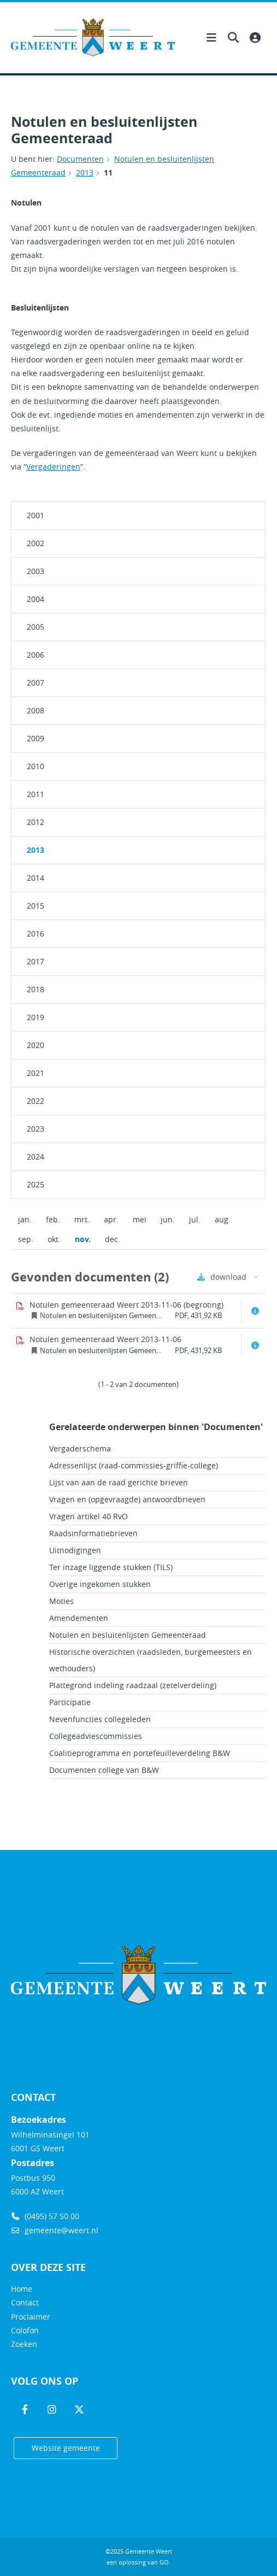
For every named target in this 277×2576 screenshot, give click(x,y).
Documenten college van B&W (104, 1770)
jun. (168, 1219)
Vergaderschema (80, 1448)
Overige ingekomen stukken (100, 1584)
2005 (35, 627)
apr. (111, 1219)
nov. (79, 1239)
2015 (35, 905)
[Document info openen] (255, 1311)
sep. (25, 1239)
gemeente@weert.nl (54, 2230)
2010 (35, 766)
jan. (25, 1219)
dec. (112, 1239)
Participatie (70, 1702)
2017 (35, 961)
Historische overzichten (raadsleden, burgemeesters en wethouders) (150, 1660)
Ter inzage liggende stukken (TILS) (111, 1567)
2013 (84, 172)
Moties (61, 1601)
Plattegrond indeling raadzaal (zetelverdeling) (132, 1685)
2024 (35, 1156)
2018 (35, 989)
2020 (35, 1045)
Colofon (25, 2330)
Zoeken (24, 2344)
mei (139, 1219)
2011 (35, 794)
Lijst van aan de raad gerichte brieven (118, 1482)
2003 (35, 571)
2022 (35, 1101)
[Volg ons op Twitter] (79, 2410)
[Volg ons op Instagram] (52, 2410)
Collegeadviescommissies (95, 1736)
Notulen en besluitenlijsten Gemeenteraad (127, 1635)
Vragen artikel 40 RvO (88, 1516)
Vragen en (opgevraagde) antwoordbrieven (127, 1499)
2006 (35, 654)
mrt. (82, 1219)
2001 (35, 515)
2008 (35, 710)
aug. (223, 1219)
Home (21, 2289)
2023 (35, 1128)
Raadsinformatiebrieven (93, 1533)
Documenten (80, 159)
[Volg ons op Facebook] (25, 2410)
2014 (35, 878)
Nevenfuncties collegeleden (100, 1719)
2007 (35, 682)
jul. (195, 1219)
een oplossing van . (138, 2562)
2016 (35, 933)
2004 (35, 599)
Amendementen (78, 1618)
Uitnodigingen (75, 1550)
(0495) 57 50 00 (45, 2216)
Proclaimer (30, 2316)
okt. (54, 1239)
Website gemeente (66, 2448)
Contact (25, 2302)
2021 (35, 1073)
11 (108, 172)
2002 (35, 543)
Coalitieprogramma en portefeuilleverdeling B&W (139, 1753)
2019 (35, 1017)
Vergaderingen (53, 466)
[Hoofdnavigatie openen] (211, 38)
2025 (35, 1184)
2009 (35, 738)
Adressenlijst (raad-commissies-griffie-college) (133, 1465)
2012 (35, 822)
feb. (53, 1219)
